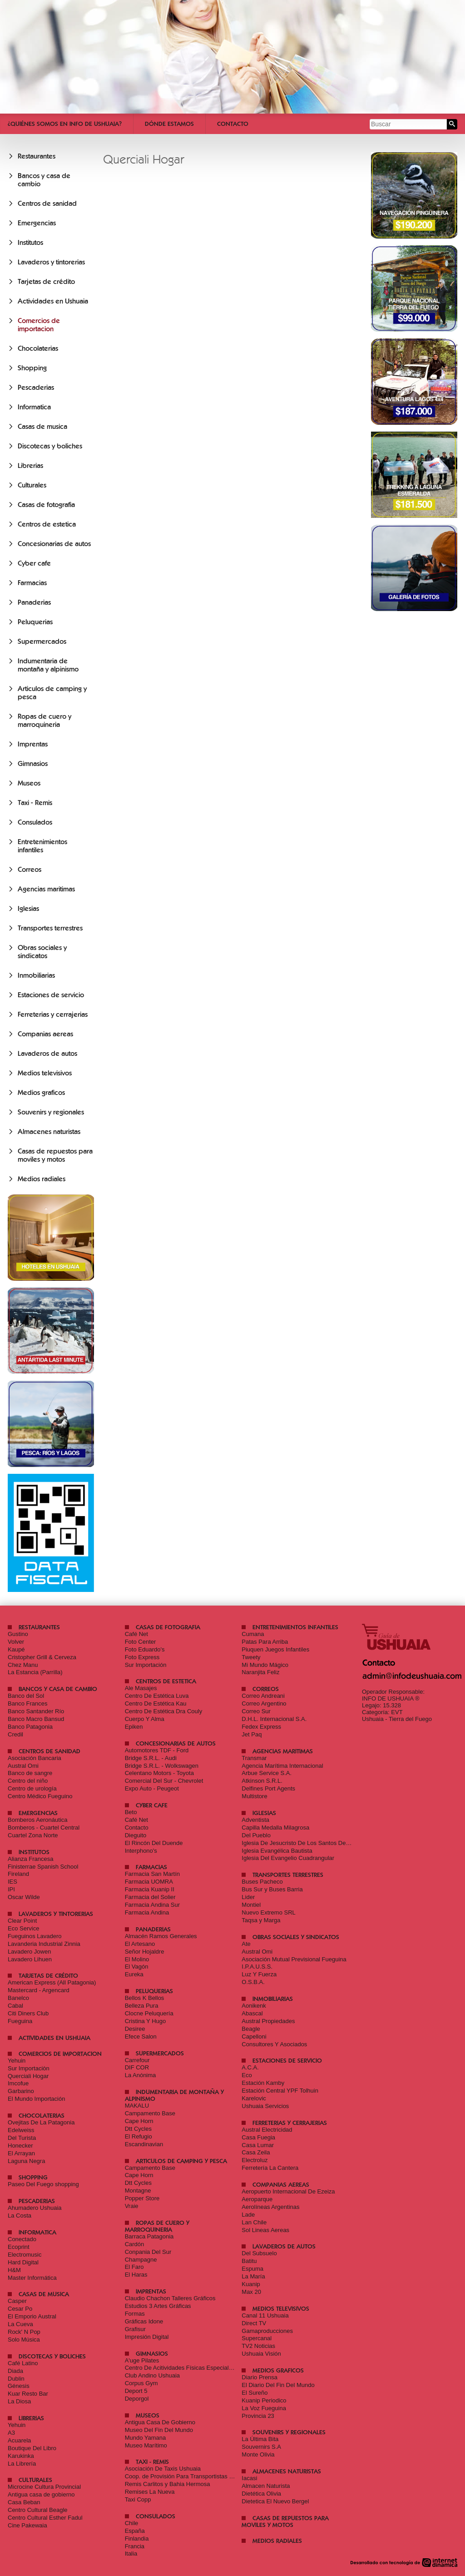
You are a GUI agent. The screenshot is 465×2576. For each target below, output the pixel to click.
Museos (29, 783)
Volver (16, 1641)
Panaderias (34, 602)
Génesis (19, 2385)
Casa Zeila (256, 2152)
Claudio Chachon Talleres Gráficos (170, 2298)
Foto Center (140, 1641)
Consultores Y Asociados (274, 2044)
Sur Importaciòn (28, 2068)
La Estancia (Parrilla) (35, 1672)
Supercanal (257, 2338)
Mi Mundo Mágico (265, 1664)
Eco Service (23, 1928)
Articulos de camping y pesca (181, 2161)
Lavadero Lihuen (30, 1959)
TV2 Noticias (258, 2345)
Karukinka (21, 2455)
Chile (132, 2523)
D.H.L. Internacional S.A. (274, 1719)
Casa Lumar (258, 2145)
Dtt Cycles (138, 2128)
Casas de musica (42, 427)
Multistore (254, 1796)
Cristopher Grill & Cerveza (42, 1657)
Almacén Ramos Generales (161, 1936)
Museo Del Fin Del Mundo (159, 2430)
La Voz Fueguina (264, 2408)
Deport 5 (136, 2390)
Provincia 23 (258, 2415)
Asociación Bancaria (34, 1758)
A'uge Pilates (142, 2360)
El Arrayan (21, 2153)
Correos (29, 869)
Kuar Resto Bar (28, 2393)
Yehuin (16, 2060)
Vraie (132, 2206)
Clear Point (22, 1920)
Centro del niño (28, 1780)
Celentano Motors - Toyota (159, 1773)
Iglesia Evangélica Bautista (277, 1850)
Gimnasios (33, 764)
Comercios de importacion (39, 325)
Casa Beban (24, 2502)
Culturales (32, 485)
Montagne (138, 2190)
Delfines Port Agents (268, 1788)
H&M (14, 2270)
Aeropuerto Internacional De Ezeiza (288, 2191)
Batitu (249, 2261)
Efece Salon (141, 2036)
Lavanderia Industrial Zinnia (44, 1943)
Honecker (20, 2145)
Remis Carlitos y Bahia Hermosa (167, 2484)
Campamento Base (150, 2113)
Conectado (22, 2239)
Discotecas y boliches (50, 446)
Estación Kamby (263, 2082)
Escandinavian (144, 2144)
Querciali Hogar (28, 2076)
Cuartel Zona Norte (33, 1835)
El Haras (136, 2274)
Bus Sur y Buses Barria (272, 1889)
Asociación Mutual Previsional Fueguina (294, 1959)
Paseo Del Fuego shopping (43, 2184)
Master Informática (32, 2277)
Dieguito (136, 1835)
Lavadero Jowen (29, 1951)
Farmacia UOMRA (149, 1881)
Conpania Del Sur (148, 2251)
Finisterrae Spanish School (43, 1866)
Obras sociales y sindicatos (42, 952)
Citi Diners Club (28, 2013)
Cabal (15, 2005)
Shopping (32, 368)
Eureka (134, 1974)
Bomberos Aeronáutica (38, 1819)
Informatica (34, 407)
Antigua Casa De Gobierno (160, 2422)
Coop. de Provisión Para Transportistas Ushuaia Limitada (200, 2476)
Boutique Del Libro (32, 2448)
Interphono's (141, 1850)
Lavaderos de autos (47, 1053)
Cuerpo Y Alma (144, 1719)
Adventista (255, 1819)
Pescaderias (36, 387)
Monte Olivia (258, 2454)
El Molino (137, 1959)
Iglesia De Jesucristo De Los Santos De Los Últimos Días (317, 1843)
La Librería (22, 2463)
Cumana (253, 1634)
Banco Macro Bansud (36, 1719)
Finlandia (137, 2538)
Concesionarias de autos (54, 544)
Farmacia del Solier (150, 1897)
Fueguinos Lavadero (35, 1936)
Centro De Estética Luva (157, 1695)
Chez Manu (23, 1664)
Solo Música (24, 2339)
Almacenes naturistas (49, 1132)
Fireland (18, 1873)
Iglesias (28, 909)
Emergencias (37, 223)
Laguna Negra (26, 2161)
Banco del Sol (26, 1695)
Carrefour (137, 2060)
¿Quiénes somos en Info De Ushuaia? (65, 123)
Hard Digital (23, 2262)
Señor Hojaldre (144, 1951)
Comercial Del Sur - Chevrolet (164, 1780)
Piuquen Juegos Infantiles (275, 1649)
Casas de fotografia (46, 505)
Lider (248, 1897)
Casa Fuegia (258, 2137)
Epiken (134, 1726)
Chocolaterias (38, 348)
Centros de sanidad (47, 203)
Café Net (136, 1634)
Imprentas (33, 744)
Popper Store (142, 2198)
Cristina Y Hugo (145, 2021)
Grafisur (135, 2329)
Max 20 (251, 2291)
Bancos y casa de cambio (58, 1689)
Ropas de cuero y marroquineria (44, 720)
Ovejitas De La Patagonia (41, 2122)
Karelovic (254, 2098)
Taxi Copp (138, 2499)
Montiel (251, 1904)
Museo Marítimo (146, 2445)
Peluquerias (35, 622)
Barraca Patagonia (149, 2236)
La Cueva (20, 2324)
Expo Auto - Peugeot (152, 1788)
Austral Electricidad (267, 2129)
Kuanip (251, 2284)
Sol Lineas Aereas (265, 2230)
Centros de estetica (47, 524)
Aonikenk (254, 2005)
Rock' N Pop (24, 2331)
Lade (248, 2214)
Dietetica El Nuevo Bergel (275, 2501)
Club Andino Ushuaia (152, 2375)
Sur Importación (146, 1664)
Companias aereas (45, 1034)
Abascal (252, 2013)
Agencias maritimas (46, 889)
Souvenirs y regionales (51, 1112)
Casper (17, 2301)
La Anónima (140, 2075)
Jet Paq (252, 1734)
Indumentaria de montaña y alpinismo (48, 665)
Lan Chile (254, 2222)
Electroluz (254, 2160)
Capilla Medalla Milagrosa (275, 1827)
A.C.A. (250, 2067)
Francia (134, 2546)
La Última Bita (260, 2439)
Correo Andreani (263, 1695)
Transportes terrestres (50, 928)
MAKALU (137, 2105)
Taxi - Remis (35, 803)
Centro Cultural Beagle (38, 2509)
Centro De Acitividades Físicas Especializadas (185, 2367)
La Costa (19, 2215)
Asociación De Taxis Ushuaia (163, 2468)
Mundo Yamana (145, 2437)
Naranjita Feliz (260, 1672)
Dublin (16, 2378)
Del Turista (22, 2137)
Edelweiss (21, 2130)
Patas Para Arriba (265, 1641)
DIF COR (137, 2067)
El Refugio (138, 2136)
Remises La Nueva (150, 2491)
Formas (135, 2313)
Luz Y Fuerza (259, 1974)
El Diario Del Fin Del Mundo (278, 2385)
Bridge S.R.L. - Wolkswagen (161, 1765)
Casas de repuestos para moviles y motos (55, 1155)
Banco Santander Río (36, 1711)
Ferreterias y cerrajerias (53, 1014)
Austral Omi (23, 1765)
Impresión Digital (147, 2336)
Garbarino (21, 2091)
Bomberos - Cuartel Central (43, 1827)
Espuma (252, 2268)
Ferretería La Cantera (270, 2167)
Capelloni (254, 2036)
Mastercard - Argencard (38, 1990)
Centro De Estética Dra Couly (164, 1711)
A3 (11, 2432)
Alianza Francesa (30, 1858)
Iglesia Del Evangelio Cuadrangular (288, 1858)
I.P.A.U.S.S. (257, 1966)
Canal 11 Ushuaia (265, 2315)
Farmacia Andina (147, 1912)
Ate (246, 1943)
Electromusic (24, 2254)
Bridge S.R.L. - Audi (151, 1758)
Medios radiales (41, 1179)
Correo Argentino (264, 1703)
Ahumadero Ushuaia (35, 2207)
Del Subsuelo (259, 2253)
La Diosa (19, 2401)
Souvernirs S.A (261, 2446)
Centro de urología (32, 1788)
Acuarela (19, 2440)
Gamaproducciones (267, 2330)
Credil (15, 1734)
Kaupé (16, 1649)
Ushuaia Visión (261, 2353)
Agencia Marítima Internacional (282, 1765)
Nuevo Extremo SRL (269, 1912)
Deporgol (137, 2398)
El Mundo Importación (36, 2098)
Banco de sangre (30, 1773)
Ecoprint (19, 2246)
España (135, 2530)
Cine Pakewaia (27, 2525)
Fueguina (20, 2021)
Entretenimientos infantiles (42, 846)
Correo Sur (256, 1711)
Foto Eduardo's (145, 1649)
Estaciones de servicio (51, 995)
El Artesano (140, 1943)
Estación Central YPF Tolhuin (280, 2090)
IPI (11, 1889)
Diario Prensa (259, 2377)
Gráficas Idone (144, 2321)
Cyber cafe (34, 563)
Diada (15, 2370)
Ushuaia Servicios (265, 2106)
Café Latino (23, 2363)
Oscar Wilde (24, 1897)
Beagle (251, 2028)
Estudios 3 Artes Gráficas (158, 2305)
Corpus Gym (141, 2383)
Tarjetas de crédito (46, 282)
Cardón (134, 2244)
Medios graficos (41, 1093)
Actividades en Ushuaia (53, 301)
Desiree (135, 2028)
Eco (247, 2075)
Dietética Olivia (261, 2493)
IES (12, 1881)
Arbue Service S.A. (267, 1773)
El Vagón (136, 1966)
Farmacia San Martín (152, 1873)
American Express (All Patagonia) (52, 1982)
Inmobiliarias (36, 975)
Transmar (254, 1758)
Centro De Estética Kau (156, 1703)
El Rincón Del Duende (154, 1843)
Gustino (18, 1634)
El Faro (134, 2266)
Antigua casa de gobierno (41, 2494)
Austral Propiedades (268, 2021)
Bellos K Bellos (144, 1997)
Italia (131, 2553)
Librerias (30, 466)
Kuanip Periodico (264, 2400)
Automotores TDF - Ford (157, 1750)
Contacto (232, 123)
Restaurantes (36, 156)
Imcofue (18, 2083)
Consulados (35, 822)
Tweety (251, 1657)
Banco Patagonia (30, 1726)
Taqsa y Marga (261, 1920)
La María (253, 2276)
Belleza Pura (141, 2005)
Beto (131, 1812)
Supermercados (42, 641)
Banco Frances (27, 1703)
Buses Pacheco (262, 1881)
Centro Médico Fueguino (40, 1796)
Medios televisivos (45, 1073)
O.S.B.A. (253, 1982)
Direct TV (254, 2323)
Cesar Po (20, 2308)
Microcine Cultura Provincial (44, 2486)
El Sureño (254, 2392)
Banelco (18, 1997)
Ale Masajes (141, 1688)
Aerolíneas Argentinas (270, 2206)
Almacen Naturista (266, 2485)
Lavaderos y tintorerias (51, 262)
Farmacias (32, 583)
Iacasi (249, 2478)
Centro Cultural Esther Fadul (45, 2517)
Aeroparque (257, 2199)
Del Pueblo (256, 1835)
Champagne (141, 2259)
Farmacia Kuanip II (149, 1889)
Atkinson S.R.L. (262, 1780)
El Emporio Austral (32, 2316)
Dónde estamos (169, 123)
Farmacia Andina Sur (152, 1904)
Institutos (30, 243)
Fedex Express (261, 1726)
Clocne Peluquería (149, 2013)
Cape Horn (139, 2121)
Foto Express (142, 1657)
